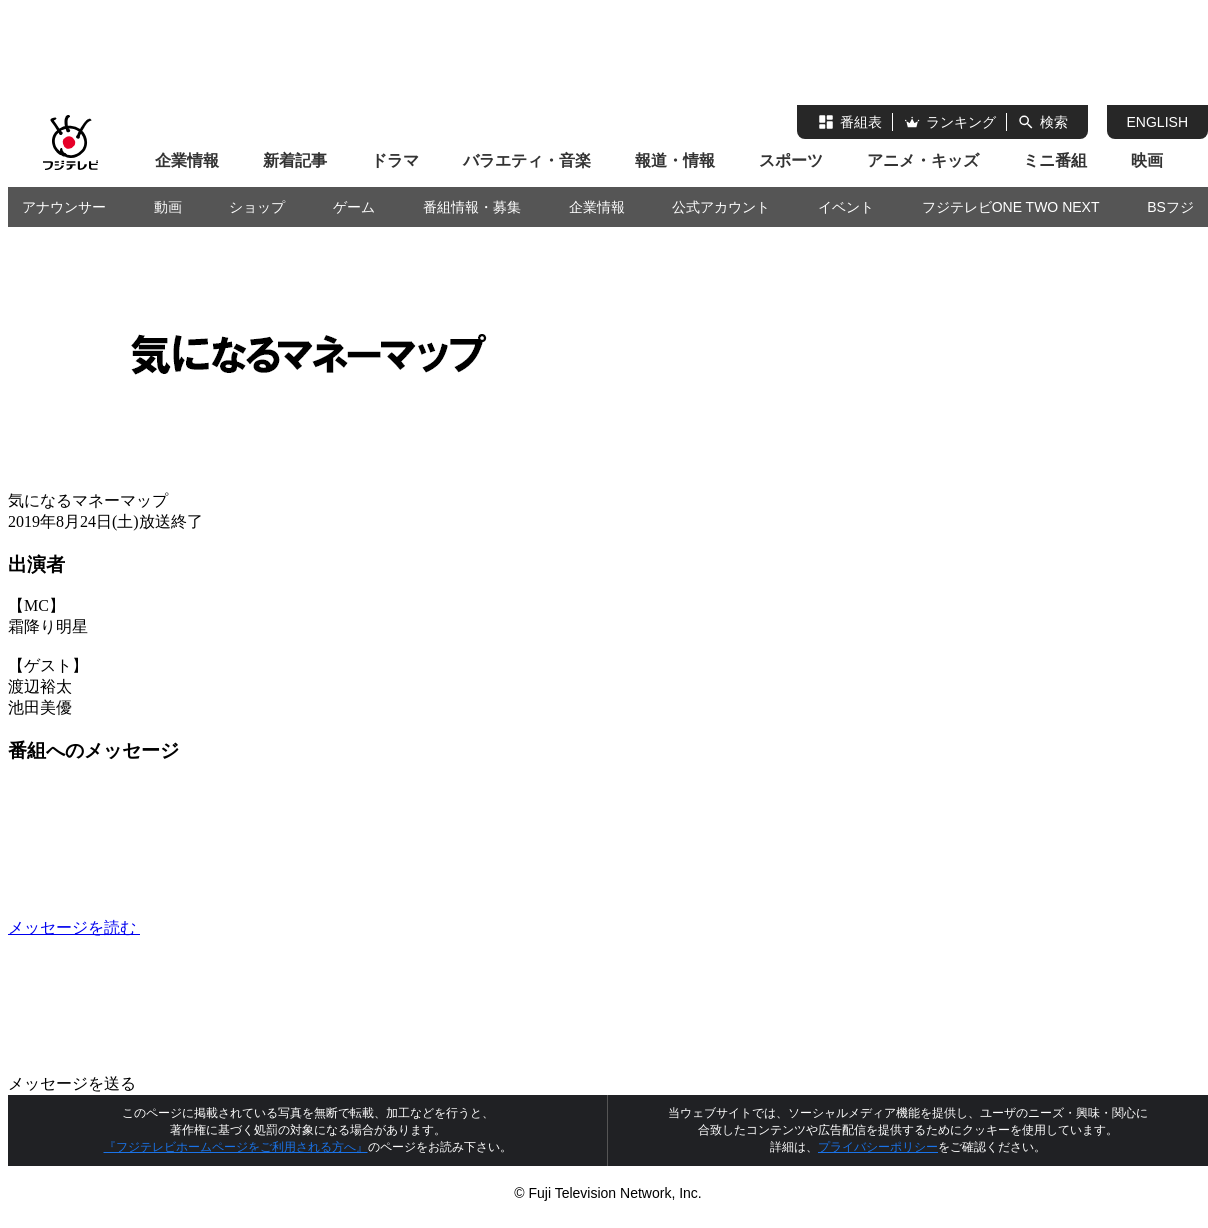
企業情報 (187, 160)
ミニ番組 (1055, 160)
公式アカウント (721, 207)
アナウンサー (64, 207)
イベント (846, 207)
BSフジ (1170, 207)
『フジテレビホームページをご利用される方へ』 (236, 1147)
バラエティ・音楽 (527, 160)
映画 (1147, 160)
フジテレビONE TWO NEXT (1011, 207)
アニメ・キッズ (923, 160)
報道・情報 (675, 160)
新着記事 (295, 160)
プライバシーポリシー (878, 1147)
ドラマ (395, 160)
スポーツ (791, 160)
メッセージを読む (224, 927)
